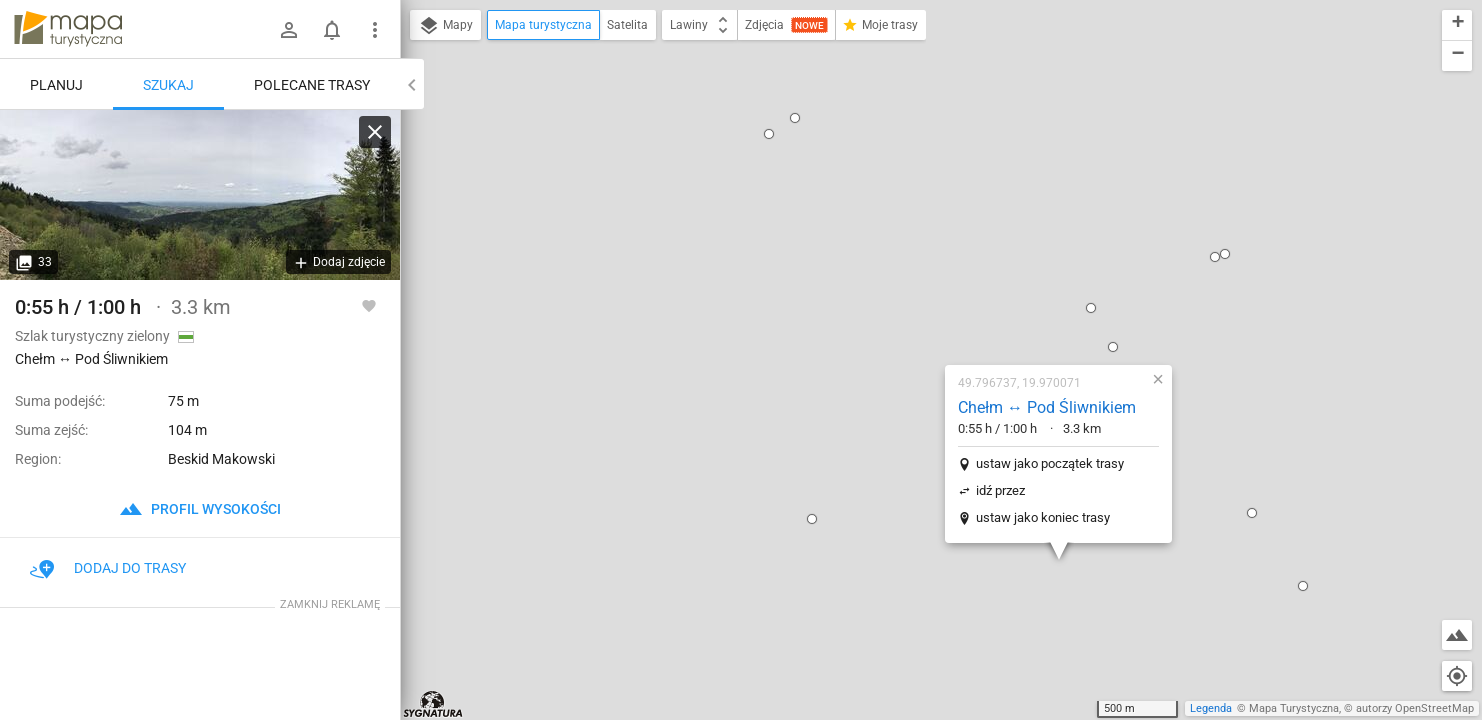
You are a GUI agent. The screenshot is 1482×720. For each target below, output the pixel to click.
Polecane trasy (312, 85)
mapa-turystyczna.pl (68, 29)
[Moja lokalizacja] (1457, 676)
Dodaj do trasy (108, 568)
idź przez (871, 278)
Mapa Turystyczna (1294, 708)
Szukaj (168, 85)
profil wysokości (200, 509)
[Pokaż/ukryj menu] (375, 30)
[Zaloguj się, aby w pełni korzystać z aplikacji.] (369, 305)
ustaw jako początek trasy (921, 251)
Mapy (445, 26)
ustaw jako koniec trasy (914, 305)
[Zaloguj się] (289, 30)
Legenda (1211, 708)
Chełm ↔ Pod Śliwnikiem (918, 195)
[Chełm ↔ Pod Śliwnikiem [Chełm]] (200, 195)
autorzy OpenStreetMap (1415, 708)
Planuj (56, 85)
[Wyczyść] (375, 132)
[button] (683, 307)
